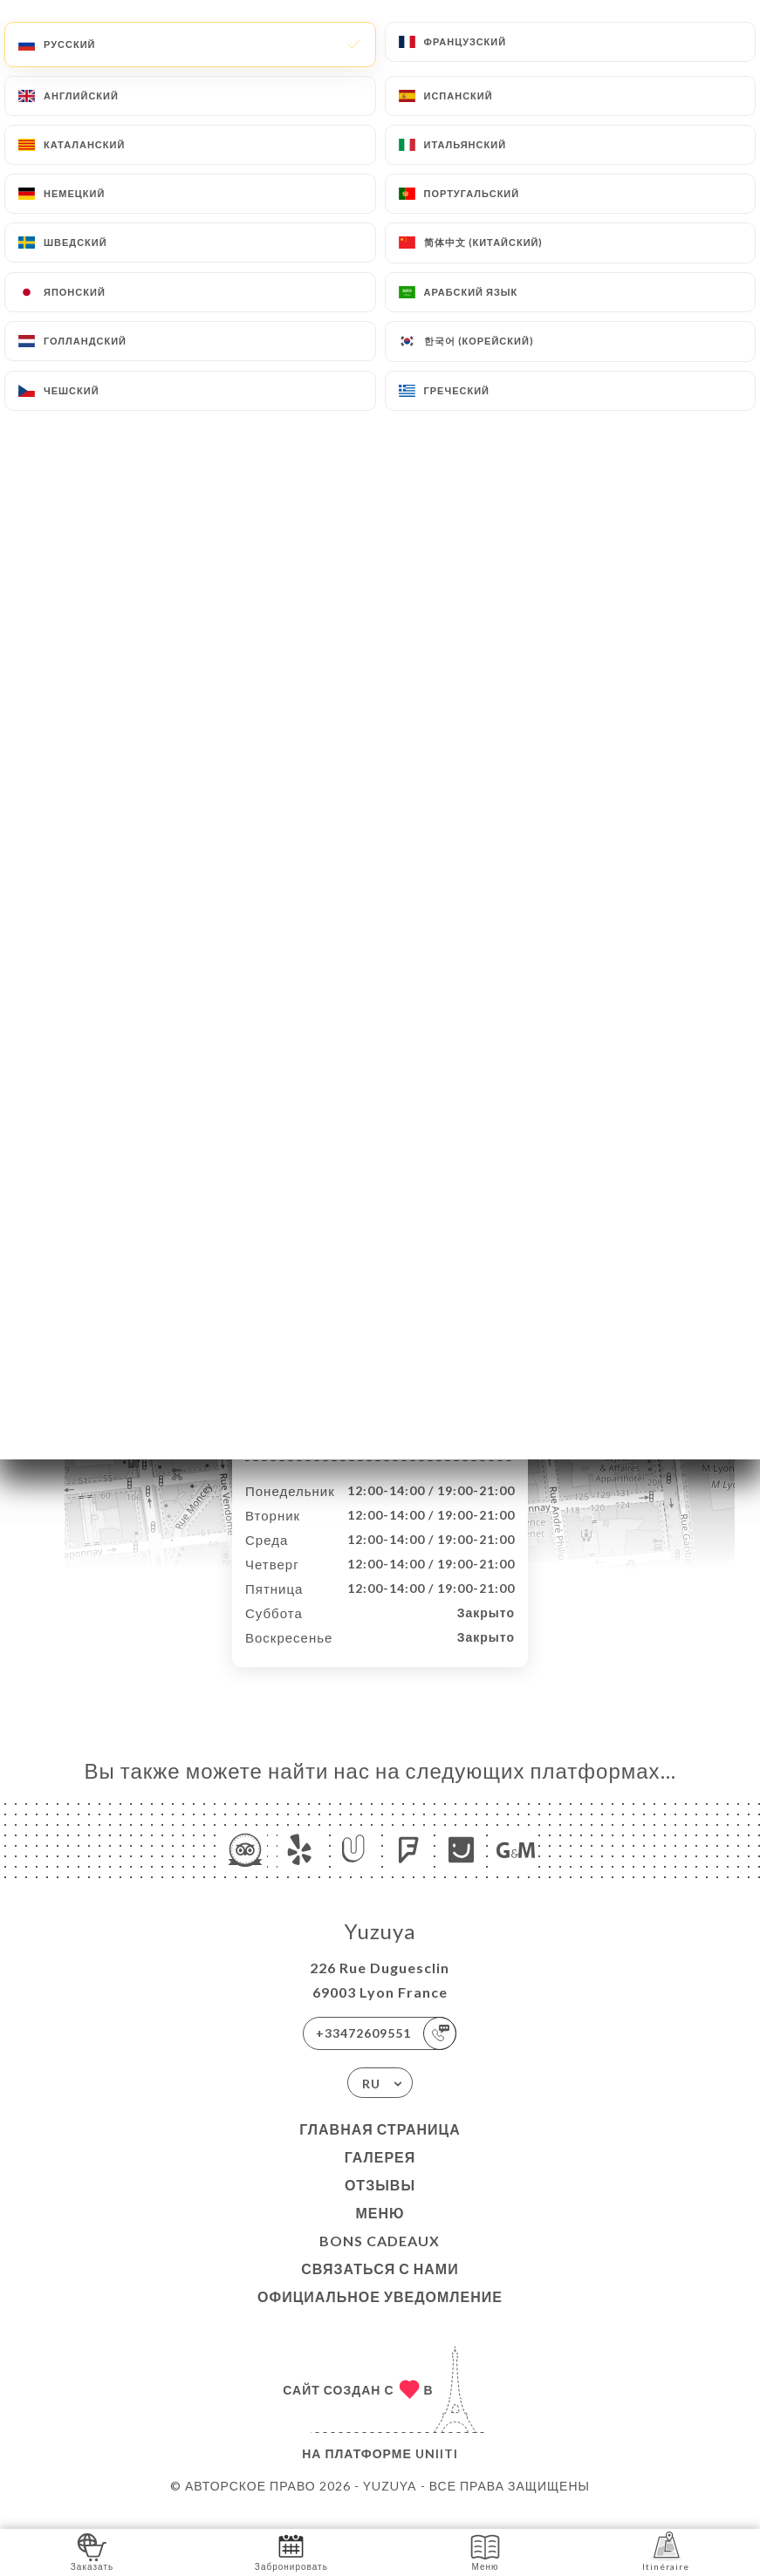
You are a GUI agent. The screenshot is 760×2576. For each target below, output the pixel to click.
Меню (379, 2231)
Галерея (380, 2175)
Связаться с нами (379, 2287)
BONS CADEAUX (379, 2259)
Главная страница (380, 2147)
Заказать (92, 2551)
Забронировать (291, 2551)
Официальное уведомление (380, 2314)
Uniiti (436, 2471)
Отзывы (380, 2203)
